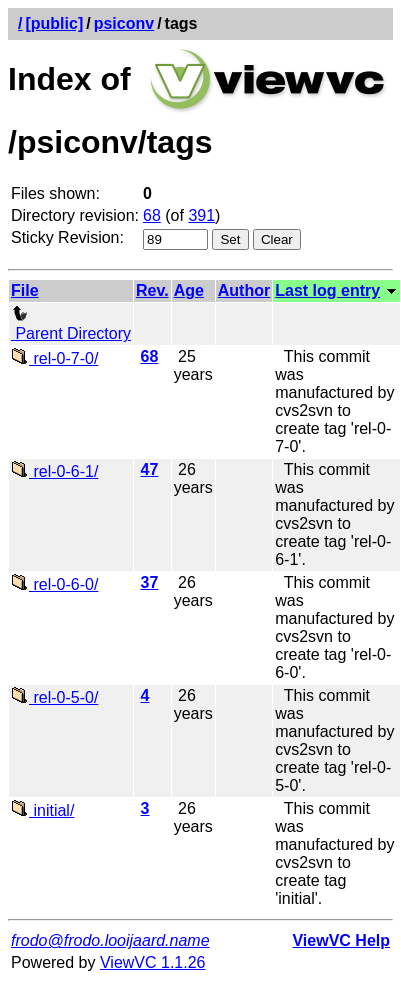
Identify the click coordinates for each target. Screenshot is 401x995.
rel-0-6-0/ (54, 584)
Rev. (152, 290)
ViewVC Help (341, 940)
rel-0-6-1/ (54, 471)
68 (152, 215)
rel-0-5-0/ (54, 697)
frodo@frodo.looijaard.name (110, 940)
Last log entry (327, 290)
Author (244, 290)
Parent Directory (71, 324)
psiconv (124, 23)
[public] (54, 23)
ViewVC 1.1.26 (153, 962)
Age (189, 290)
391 (201, 215)
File (25, 290)
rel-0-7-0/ (54, 358)
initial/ (42, 810)
